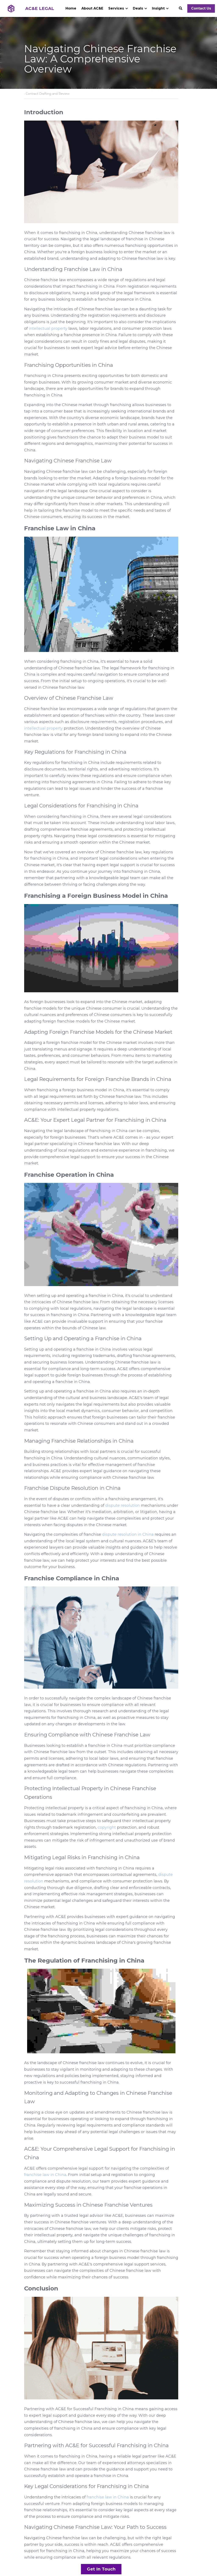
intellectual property (166, 331)
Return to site (36, 2550)
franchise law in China (108, 2406)
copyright (57, 1782)
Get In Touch (108, 2478)
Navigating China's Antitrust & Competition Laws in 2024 (62, 2534)
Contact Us (201, 8)
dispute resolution (99, 1472)
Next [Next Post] (116, 2525)
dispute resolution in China (128, 1501)
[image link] (11, 8)
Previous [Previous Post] (32, 2525)
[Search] (180, 8)
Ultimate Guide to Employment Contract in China (150, 2534)
